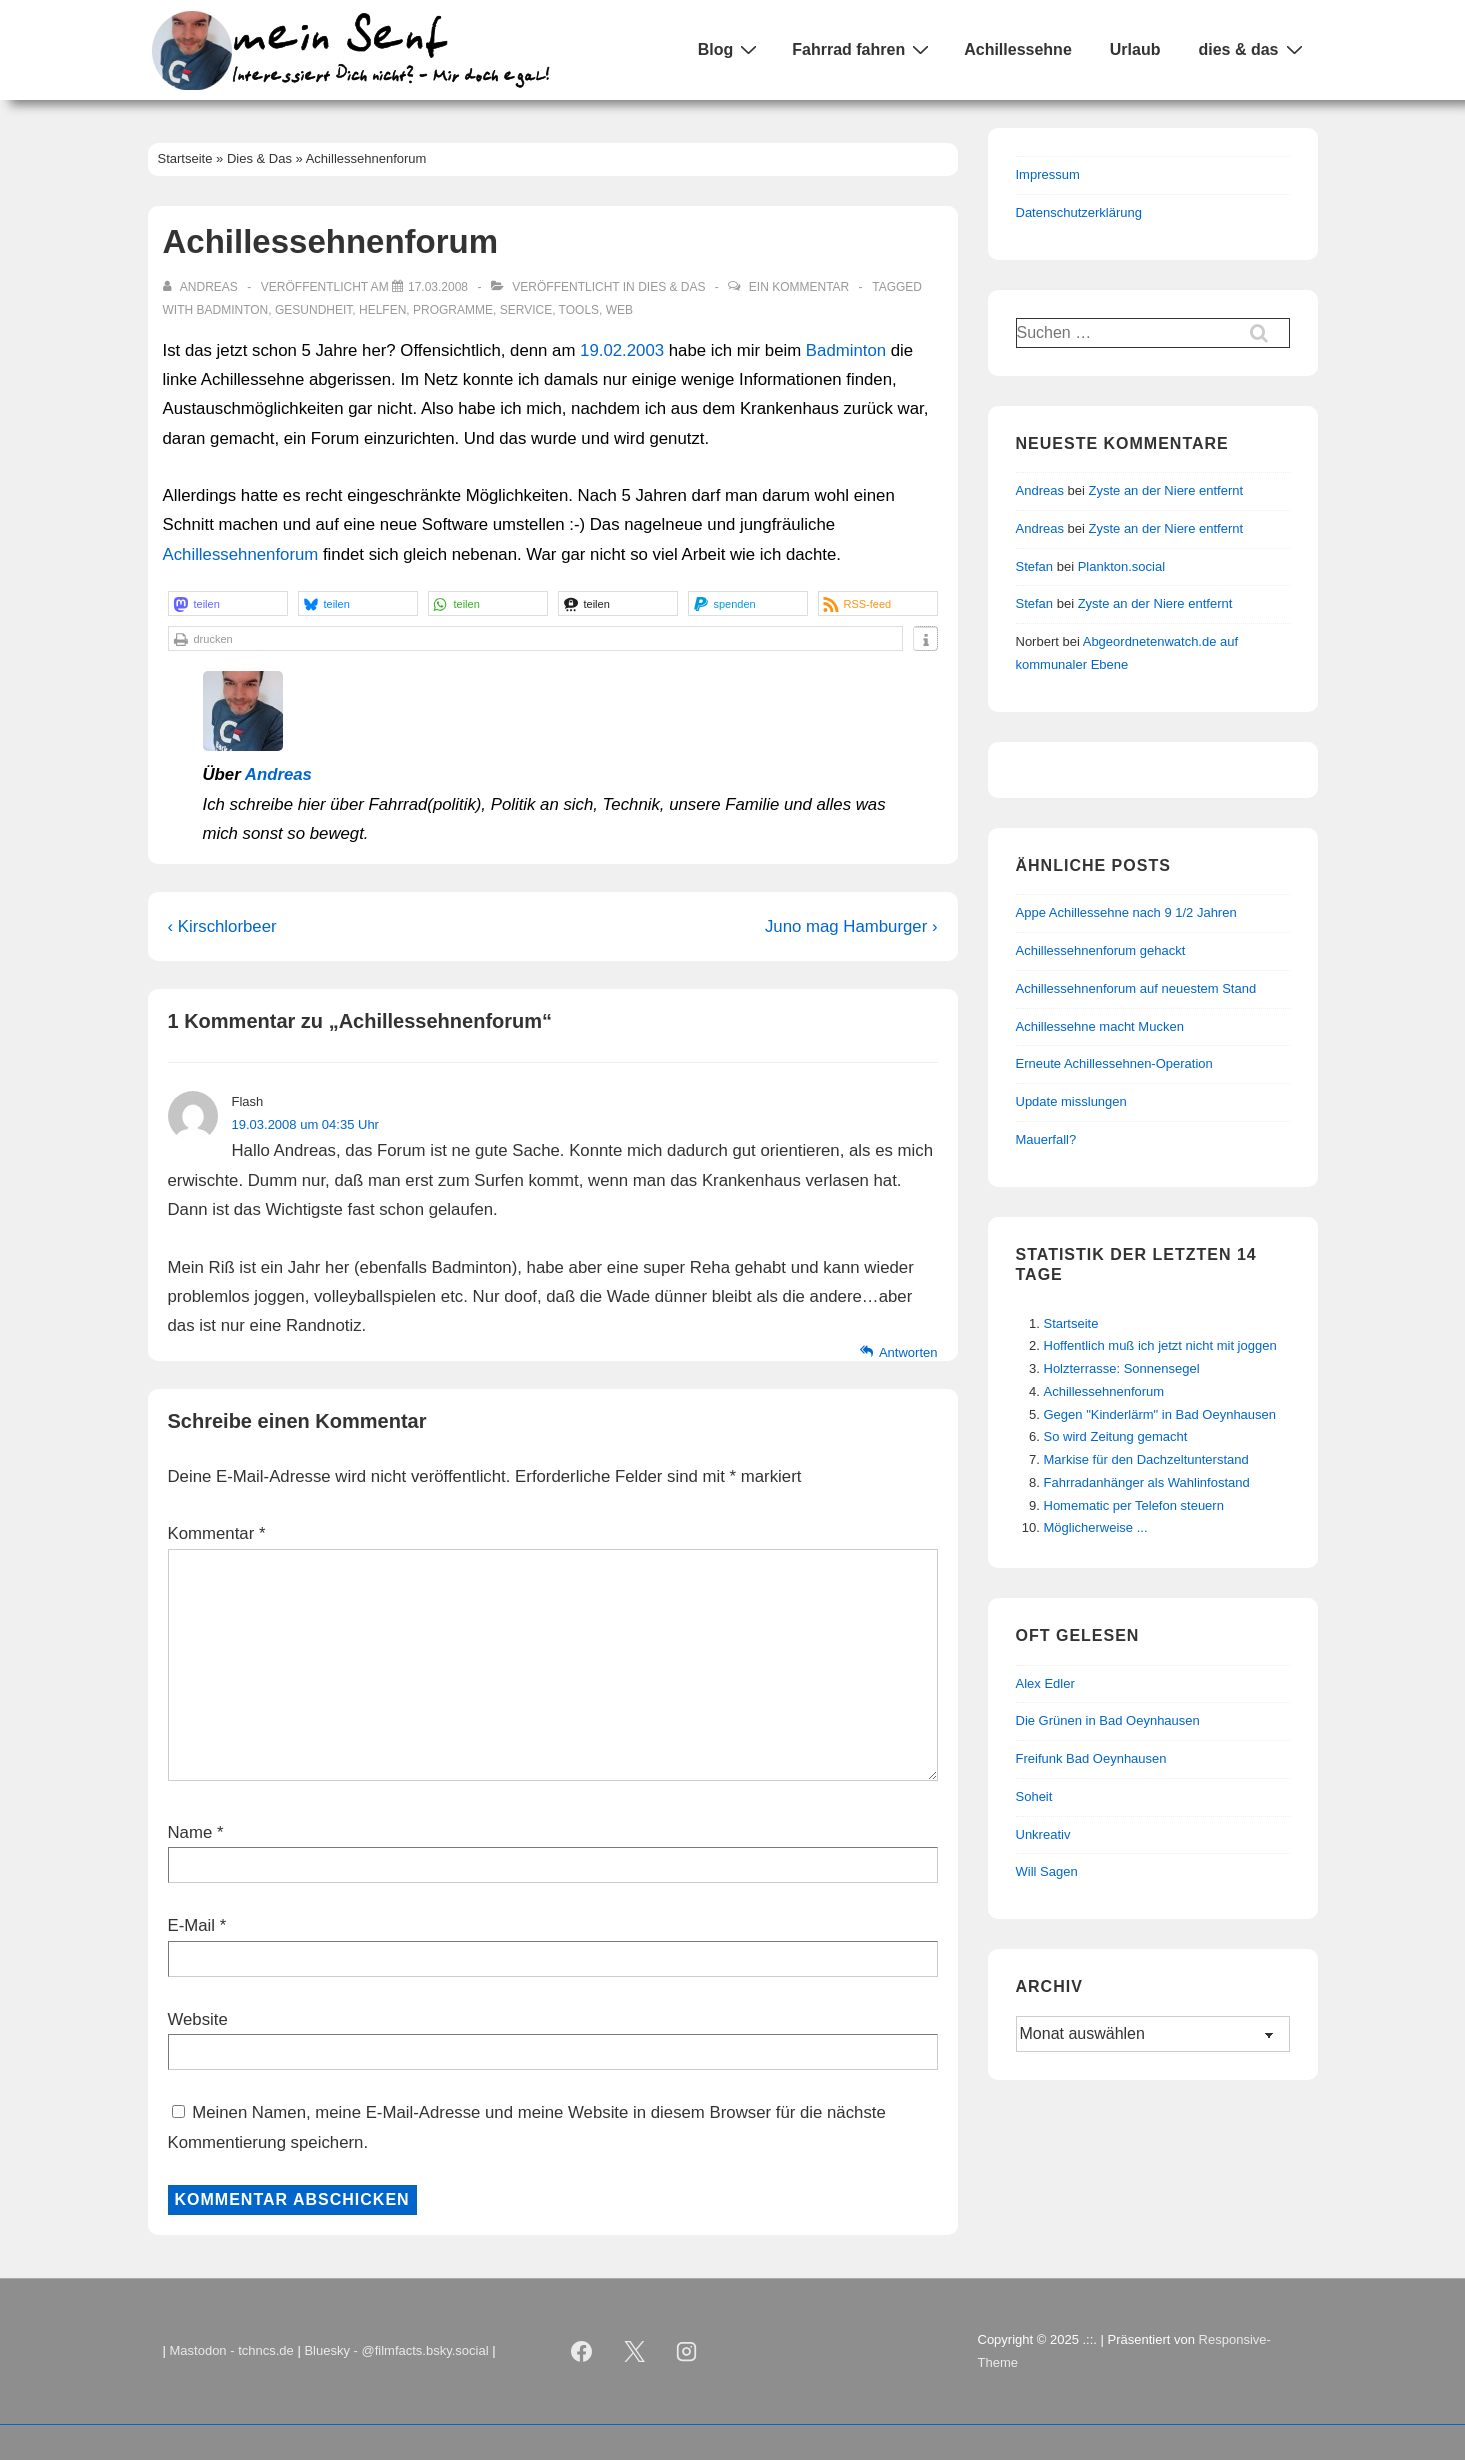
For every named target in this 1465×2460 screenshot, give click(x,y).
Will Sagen (1047, 1871)
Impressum (1048, 174)
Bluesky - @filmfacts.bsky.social (396, 2350)
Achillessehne (1018, 49)
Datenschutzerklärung (1079, 212)
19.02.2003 (622, 350)
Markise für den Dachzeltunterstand (1146, 1459)
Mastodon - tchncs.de (232, 2350)
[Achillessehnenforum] (438, 287)
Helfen (382, 310)
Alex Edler (1045, 1683)
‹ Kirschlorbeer (222, 926)
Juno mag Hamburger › (851, 926)
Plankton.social (1121, 566)
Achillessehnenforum (241, 554)
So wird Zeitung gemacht (1116, 1436)
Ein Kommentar (799, 287)
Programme (453, 310)
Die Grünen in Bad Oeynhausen (1108, 1720)
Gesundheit (313, 310)
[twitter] (634, 2352)
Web (619, 310)
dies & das (1252, 49)
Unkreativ (1043, 1834)
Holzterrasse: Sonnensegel (1122, 1368)
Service (526, 310)
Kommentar (217, 1533)
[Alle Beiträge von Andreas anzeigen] (202, 287)
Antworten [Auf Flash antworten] (908, 1352)
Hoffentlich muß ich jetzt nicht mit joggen (1160, 1345)
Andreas (278, 774)
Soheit (1034, 1796)
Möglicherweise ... (1096, 1527)
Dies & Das (671, 287)
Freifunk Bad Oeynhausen (1091, 1758)
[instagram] (687, 2352)
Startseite (1071, 1323)
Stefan (1035, 566)
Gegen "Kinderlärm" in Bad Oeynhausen (1160, 1414)
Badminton (233, 310)
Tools (579, 310)
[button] (228, 603)
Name (190, 1832)
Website (198, 2019)
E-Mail (192, 1925)
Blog (730, 49)
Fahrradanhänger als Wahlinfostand (1147, 1482)
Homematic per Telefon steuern (1134, 1505)
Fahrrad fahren (863, 49)
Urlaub (1135, 49)
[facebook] (582, 2352)
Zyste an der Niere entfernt (1166, 490)
